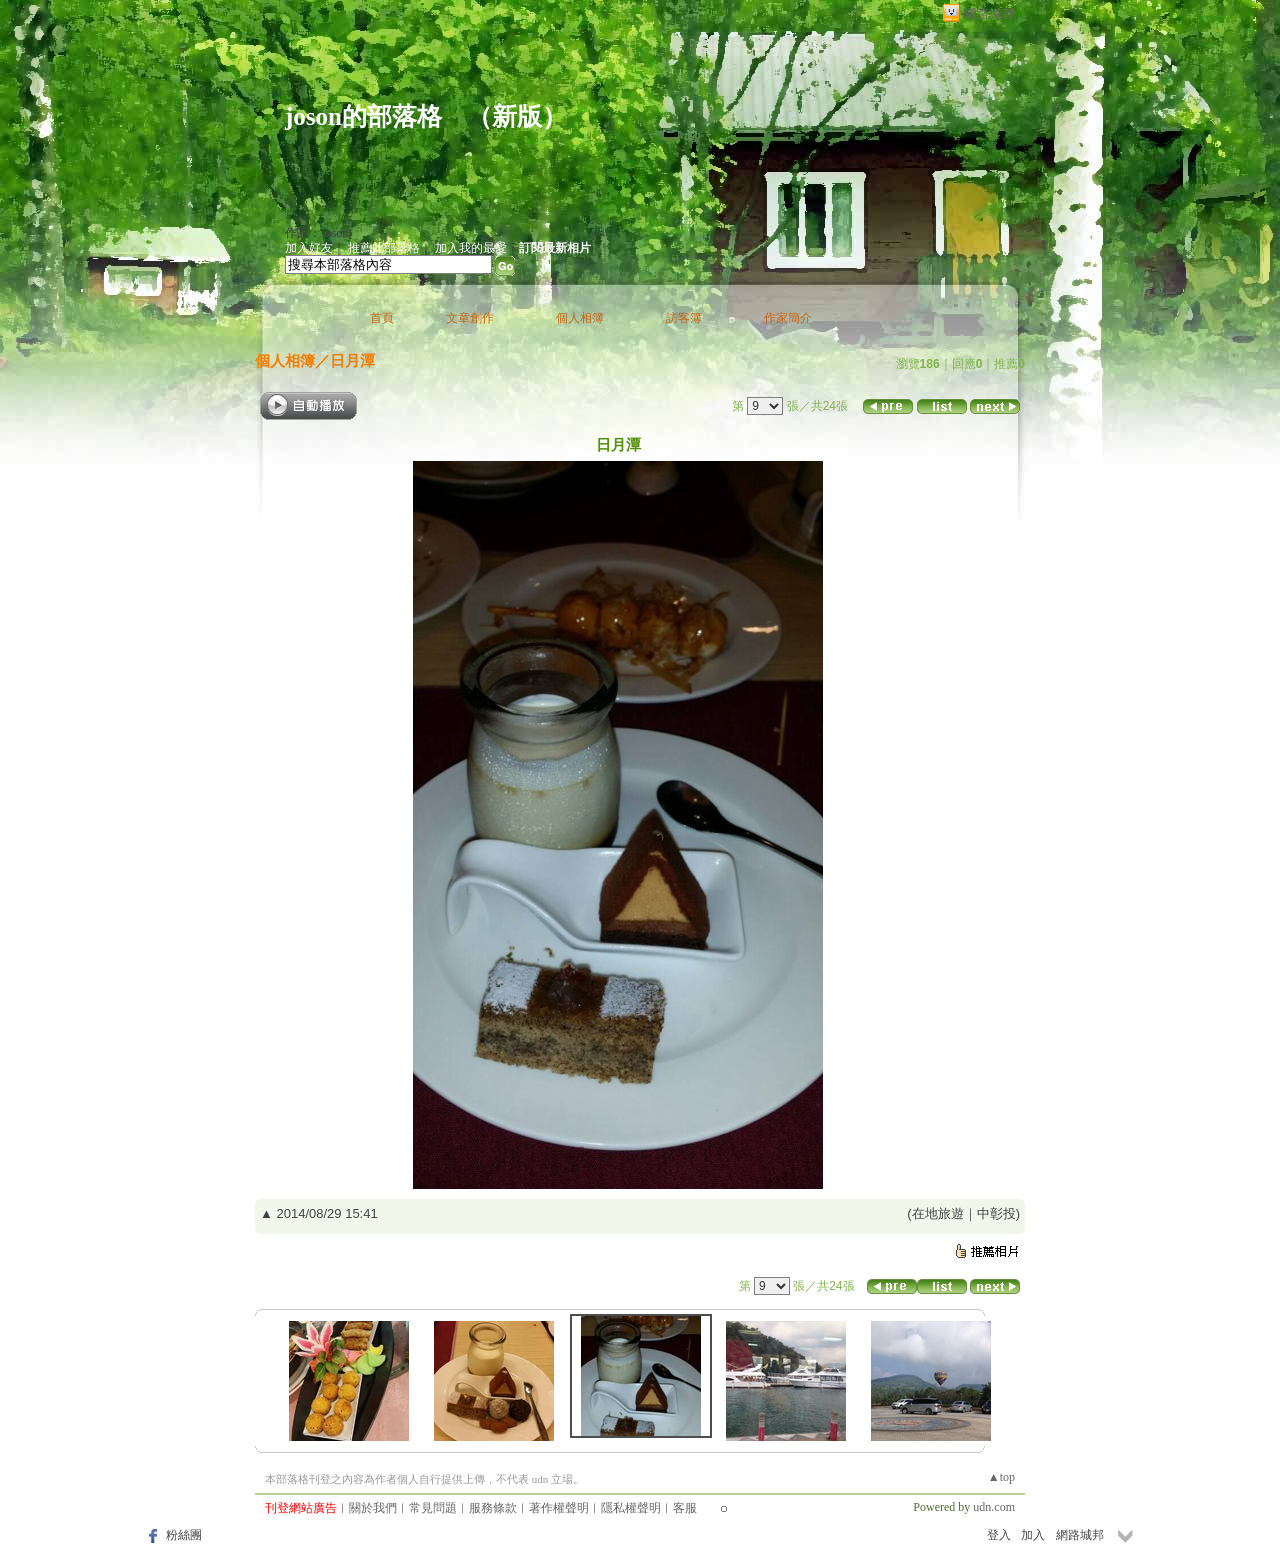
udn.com (994, 1507)
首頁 (382, 318)
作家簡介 (788, 318)
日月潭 (352, 360)
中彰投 (996, 1213)
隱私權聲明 (631, 1508)
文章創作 (470, 318)
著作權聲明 (559, 1508)
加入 (1033, 1535)
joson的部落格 (363, 116)
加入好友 (309, 248)
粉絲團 (184, 1535)
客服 (685, 1508)
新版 (517, 116)
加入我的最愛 (471, 248)
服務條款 (493, 1508)
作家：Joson (316, 233)
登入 (999, 1535)
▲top (1001, 1477)
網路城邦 (989, 13)
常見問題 (433, 1508)
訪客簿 (684, 318)
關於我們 (373, 1508)
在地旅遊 (938, 1213)
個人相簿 (580, 318)
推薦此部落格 (384, 248)
